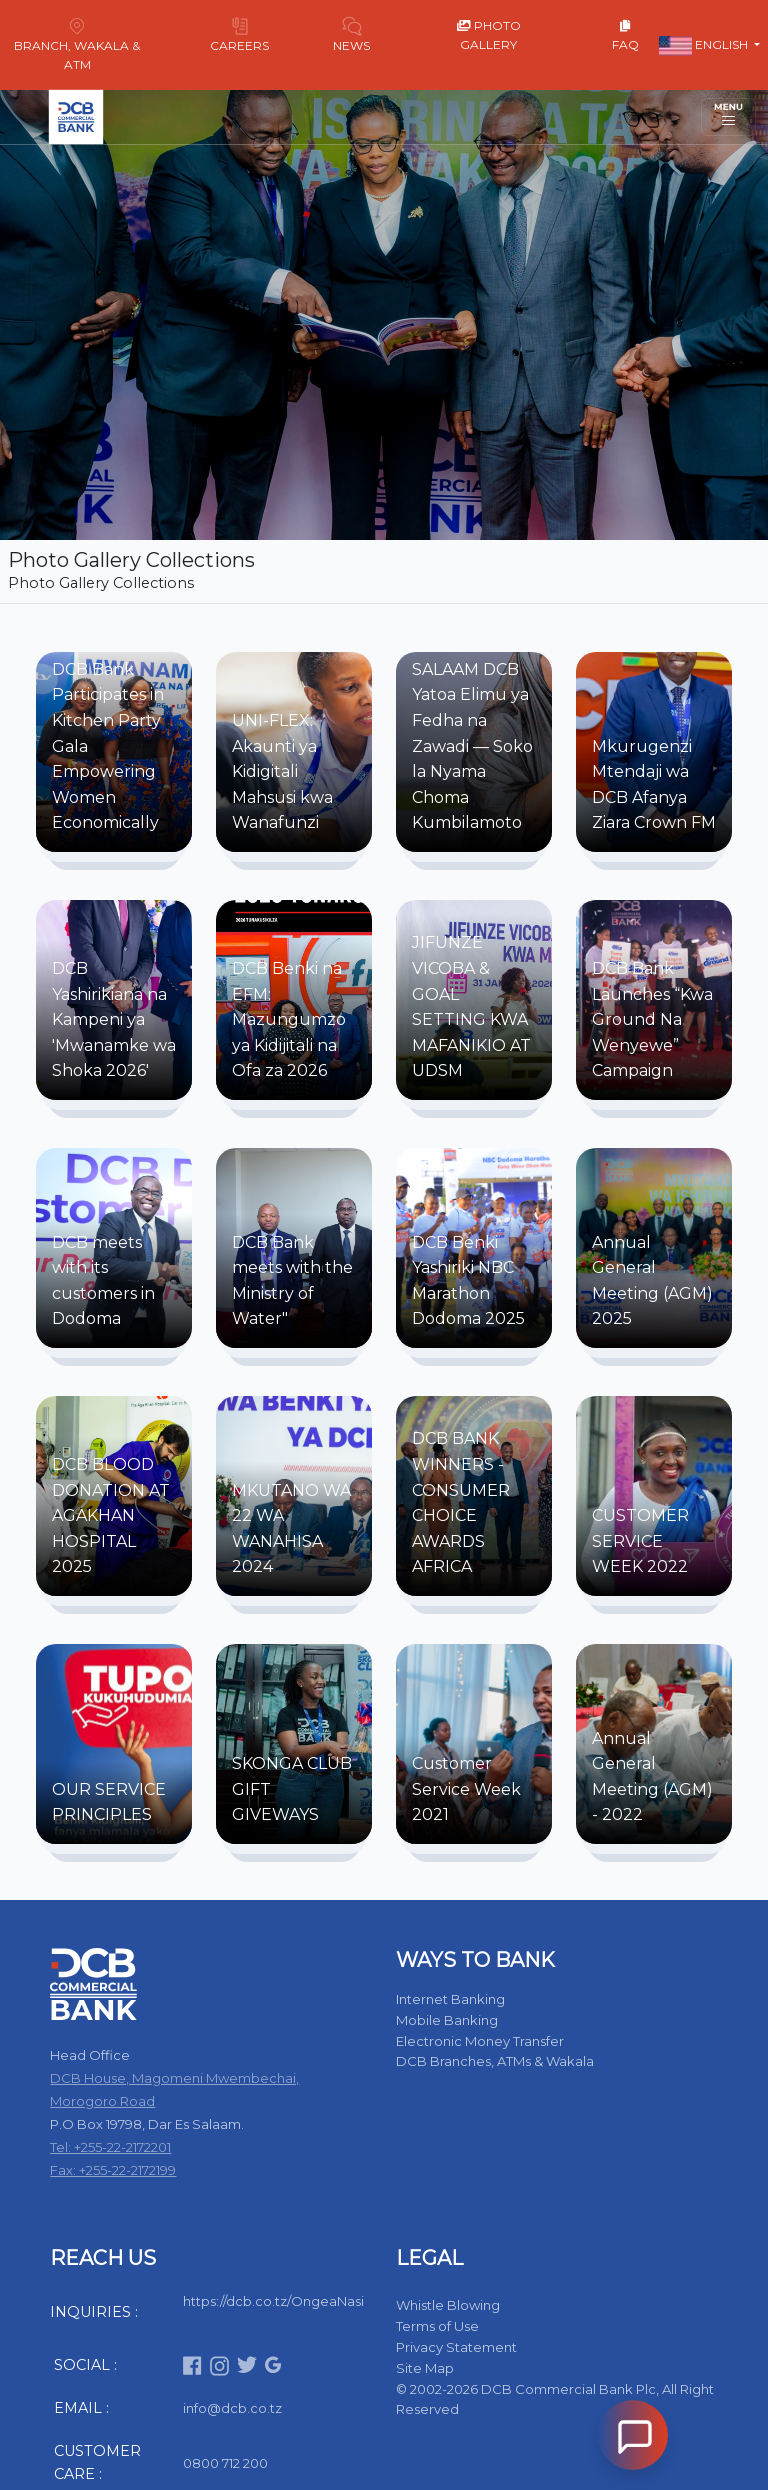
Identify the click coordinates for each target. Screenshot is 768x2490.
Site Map (425, 2368)
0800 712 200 (225, 2463)
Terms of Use (437, 2326)
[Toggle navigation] (728, 117)
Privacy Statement (456, 2347)
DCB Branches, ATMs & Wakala (495, 2061)
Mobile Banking (447, 2020)
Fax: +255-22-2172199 (113, 2170)
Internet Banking (450, 1999)
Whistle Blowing (448, 2305)
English (705, 46)
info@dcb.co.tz (232, 2408)
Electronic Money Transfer (480, 2041)
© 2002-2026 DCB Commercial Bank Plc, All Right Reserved (555, 2399)
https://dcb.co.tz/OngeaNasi (273, 2301)
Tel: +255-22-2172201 (110, 2147)
